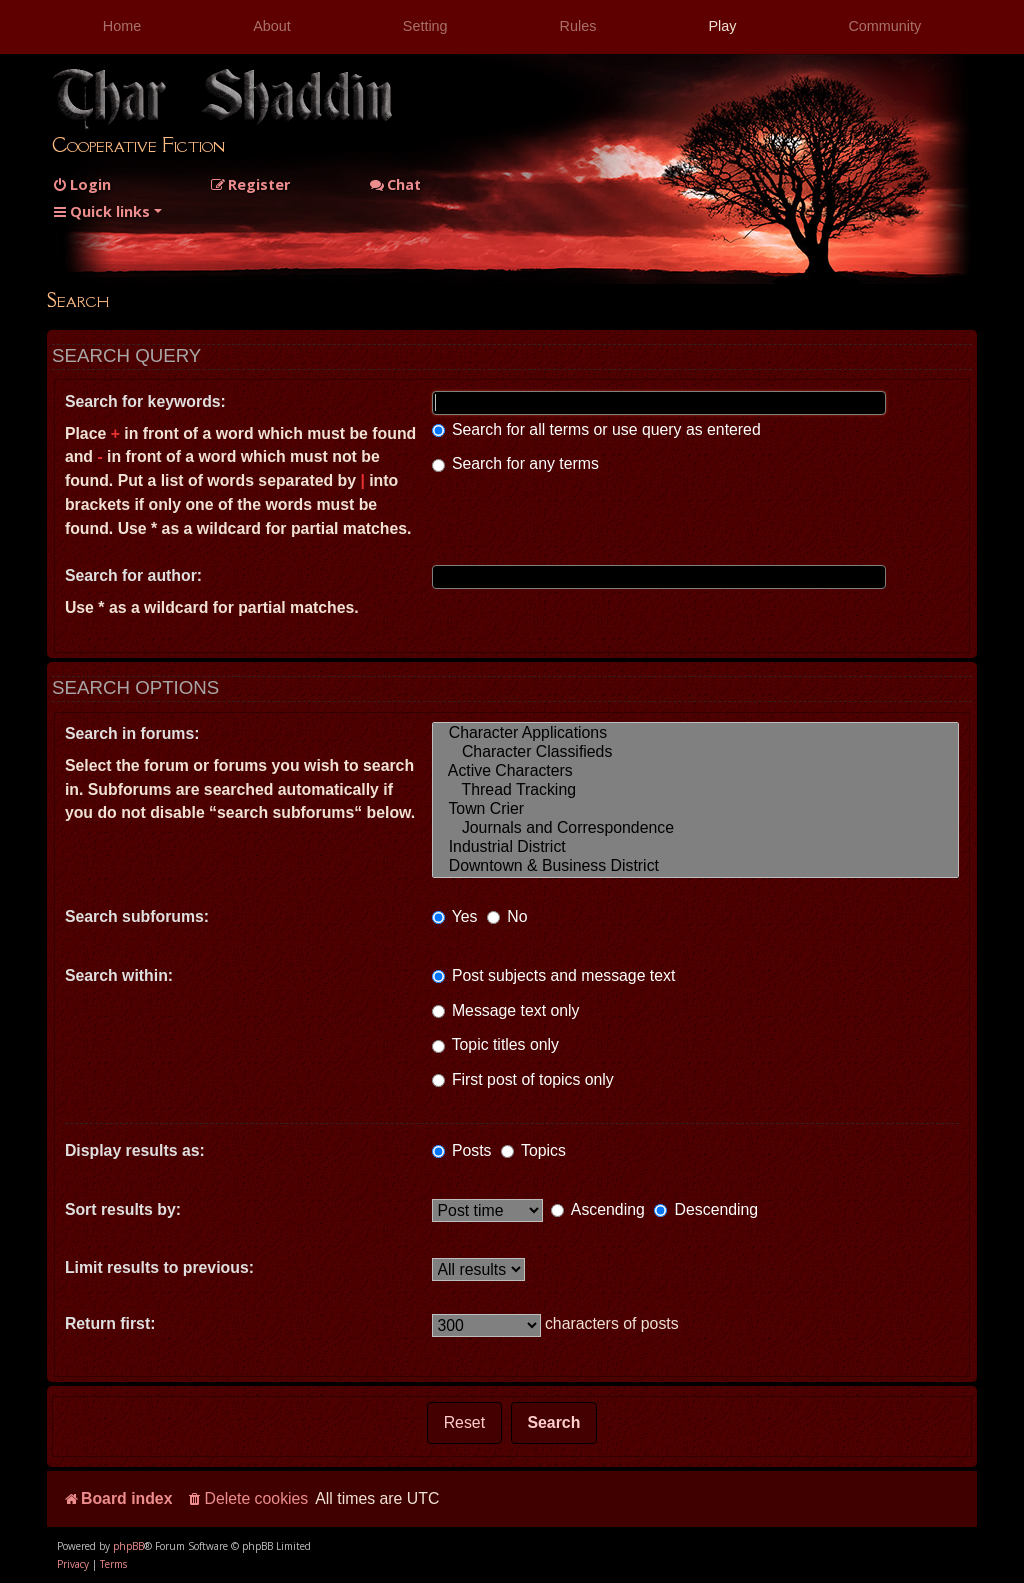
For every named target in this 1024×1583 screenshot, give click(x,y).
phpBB (128, 1546)
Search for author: (133, 575)
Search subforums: (137, 916)
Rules (578, 26)
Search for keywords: (145, 401)
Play (722, 26)
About (272, 26)
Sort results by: (123, 1209)
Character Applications (696, 733)
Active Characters (696, 771)
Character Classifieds (696, 752)
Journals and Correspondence (696, 828)
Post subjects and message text (554, 975)
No (507, 916)
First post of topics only (523, 1079)
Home (122, 26)
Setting (425, 26)
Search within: (119, 975)
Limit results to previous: (159, 1267)
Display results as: (135, 1150)
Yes (455, 916)
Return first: (110, 1323)
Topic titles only (495, 1044)
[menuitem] (81, 184)
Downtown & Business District (696, 866)
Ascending (597, 1209)
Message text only (506, 1010)
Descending (706, 1209)
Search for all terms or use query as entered (596, 429)
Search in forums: (132, 733)
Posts (462, 1150)
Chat (395, 184)
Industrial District (696, 847)
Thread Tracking (696, 790)
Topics (533, 1150)
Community (884, 26)
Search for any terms (515, 463)
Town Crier (696, 809)
